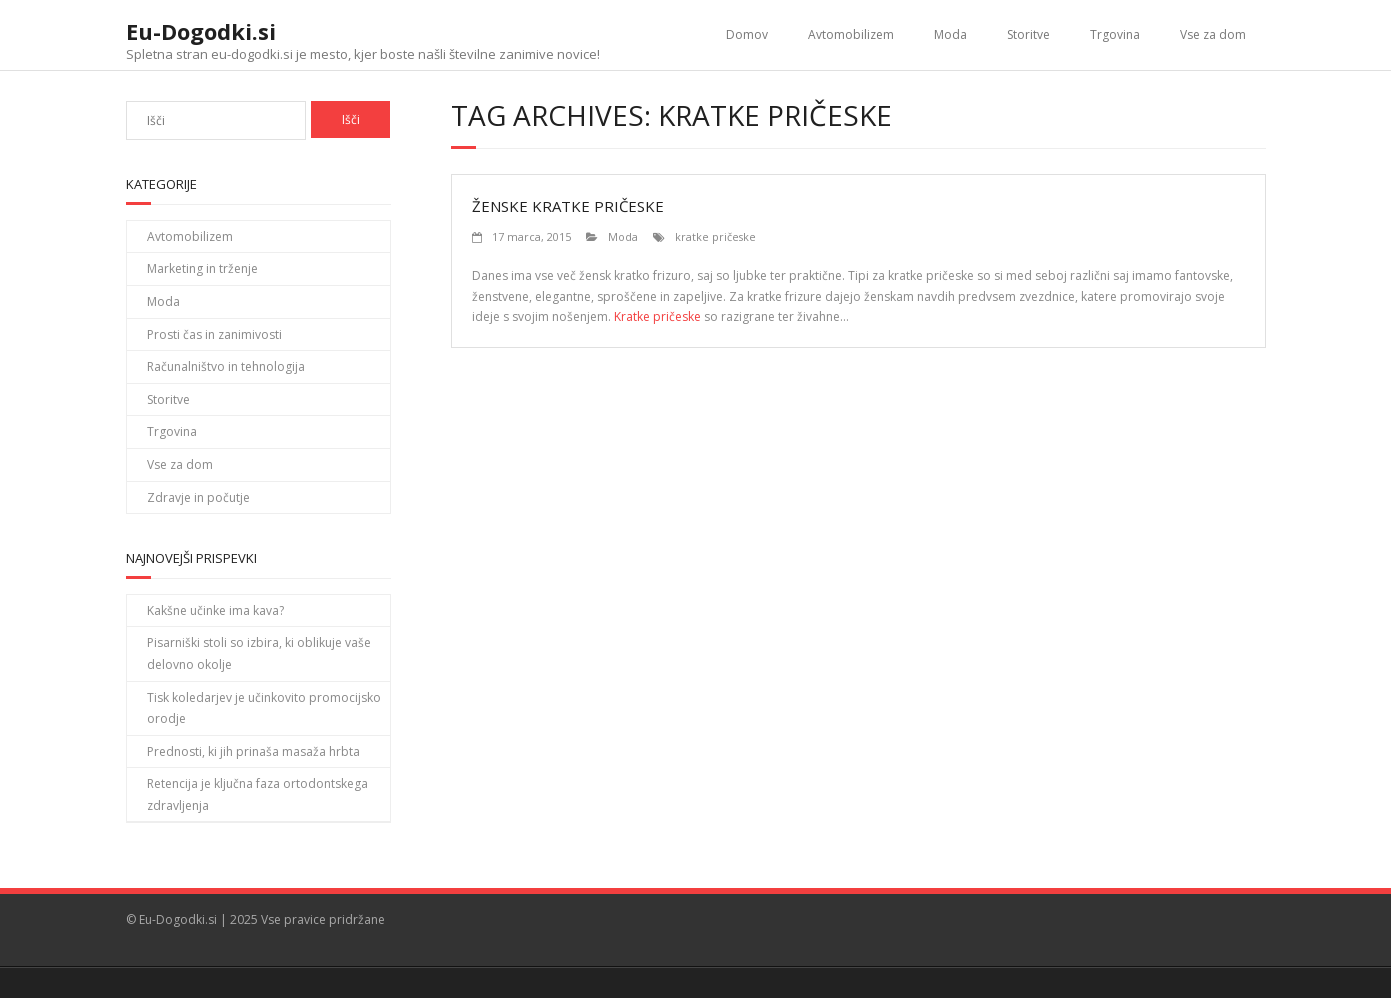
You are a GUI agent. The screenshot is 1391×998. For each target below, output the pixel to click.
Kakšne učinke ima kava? (215, 610)
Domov (747, 34)
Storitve (1028, 34)
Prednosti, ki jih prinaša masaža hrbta (253, 751)
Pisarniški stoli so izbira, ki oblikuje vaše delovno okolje (259, 653)
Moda (950, 34)
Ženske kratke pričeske (568, 206)
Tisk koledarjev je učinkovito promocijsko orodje (264, 708)
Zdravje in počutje (198, 497)
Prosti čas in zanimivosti (214, 334)
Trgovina (1115, 34)
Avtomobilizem (851, 34)
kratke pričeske (715, 236)
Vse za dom (1213, 34)
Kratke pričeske (657, 316)
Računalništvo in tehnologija (226, 366)
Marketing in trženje (202, 268)
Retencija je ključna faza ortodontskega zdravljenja (257, 794)
